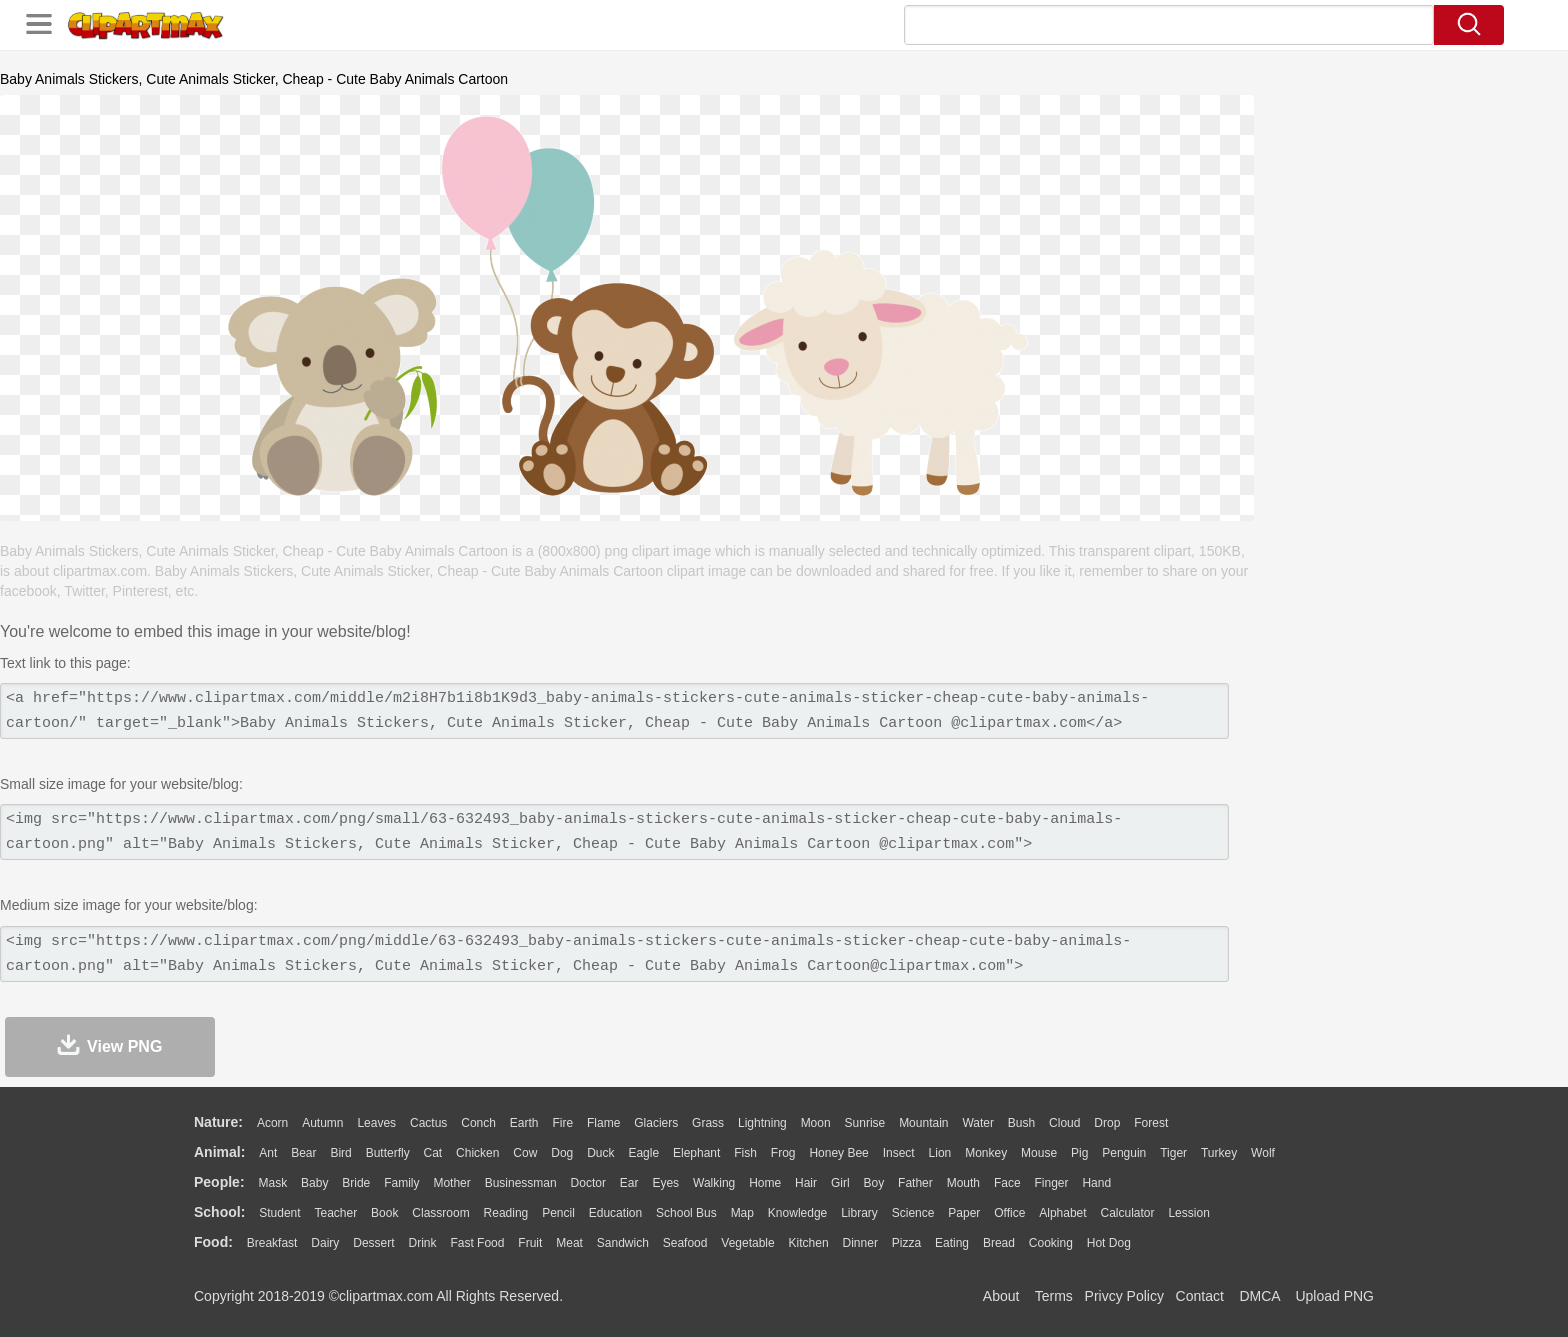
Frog (783, 1153)
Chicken (477, 1153)
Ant (268, 1153)
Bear (303, 1153)
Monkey (986, 1153)
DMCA (1259, 1296)
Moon (816, 1123)
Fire (562, 1123)
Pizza (906, 1243)
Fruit (530, 1243)
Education (615, 1213)
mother (451, 1183)
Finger (1051, 1183)
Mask (272, 1183)
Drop (1107, 1123)
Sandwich (623, 1243)
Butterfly (388, 1153)
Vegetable (747, 1243)
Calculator (1128, 1213)
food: (213, 1242)
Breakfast (272, 1243)
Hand (1096, 1183)
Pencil (558, 1213)
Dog (562, 1153)
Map (742, 1213)
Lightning (762, 1123)
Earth (524, 1123)
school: (219, 1212)
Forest (1151, 1123)
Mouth (963, 1183)
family (401, 1183)
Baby (314, 1183)
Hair (806, 1183)
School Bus (686, 1213)
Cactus (428, 1123)
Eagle (643, 1153)
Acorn (272, 1123)
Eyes (665, 1183)
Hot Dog (1109, 1243)
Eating (952, 1243)
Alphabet (1062, 1213)
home (765, 1183)
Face (1007, 1183)
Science (913, 1213)
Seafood (685, 1243)
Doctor (588, 1183)
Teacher (336, 1213)
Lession (1188, 1213)
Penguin (1124, 1153)
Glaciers (656, 1123)
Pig (1079, 1153)
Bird (340, 1153)
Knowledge (797, 1213)
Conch (478, 1123)
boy (874, 1183)
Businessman (521, 1183)
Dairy (325, 1243)
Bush (1021, 1123)
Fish (745, 1153)
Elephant (696, 1153)
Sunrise (865, 1123)
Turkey (1219, 1153)
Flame (603, 1123)
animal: (219, 1152)
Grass (708, 1123)
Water (978, 1123)
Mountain (923, 1123)
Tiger (1173, 1153)
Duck (600, 1153)
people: (219, 1182)
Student (279, 1213)
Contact (1200, 1296)
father (915, 1183)
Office (1009, 1213)
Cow (525, 1153)
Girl (840, 1183)
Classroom (440, 1213)
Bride (356, 1183)
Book (384, 1213)
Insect (899, 1153)
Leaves (376, 1123)
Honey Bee (838, 1153)
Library (859, 1213)
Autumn (322, 1123)
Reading (506, 1213)
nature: (218, 1122)
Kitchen (809, 1243)
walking (714, 1183)
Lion (940, 1153)
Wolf (1263, 1153)
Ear (629, 1183)
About (1001, 1296)
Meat (569, 1243)
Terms (1054, 1296)
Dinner (860, 1243)
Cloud (1064, 1123)
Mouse (1039, 1153)
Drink (423, 1243)
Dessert (373, 1243)
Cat (433, 1153)
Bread (999, 1243)
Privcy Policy (1124, 1296)
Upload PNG (1334, 1296)
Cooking (1051, 1243)
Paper (964, 1213)
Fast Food (477, 1243)
